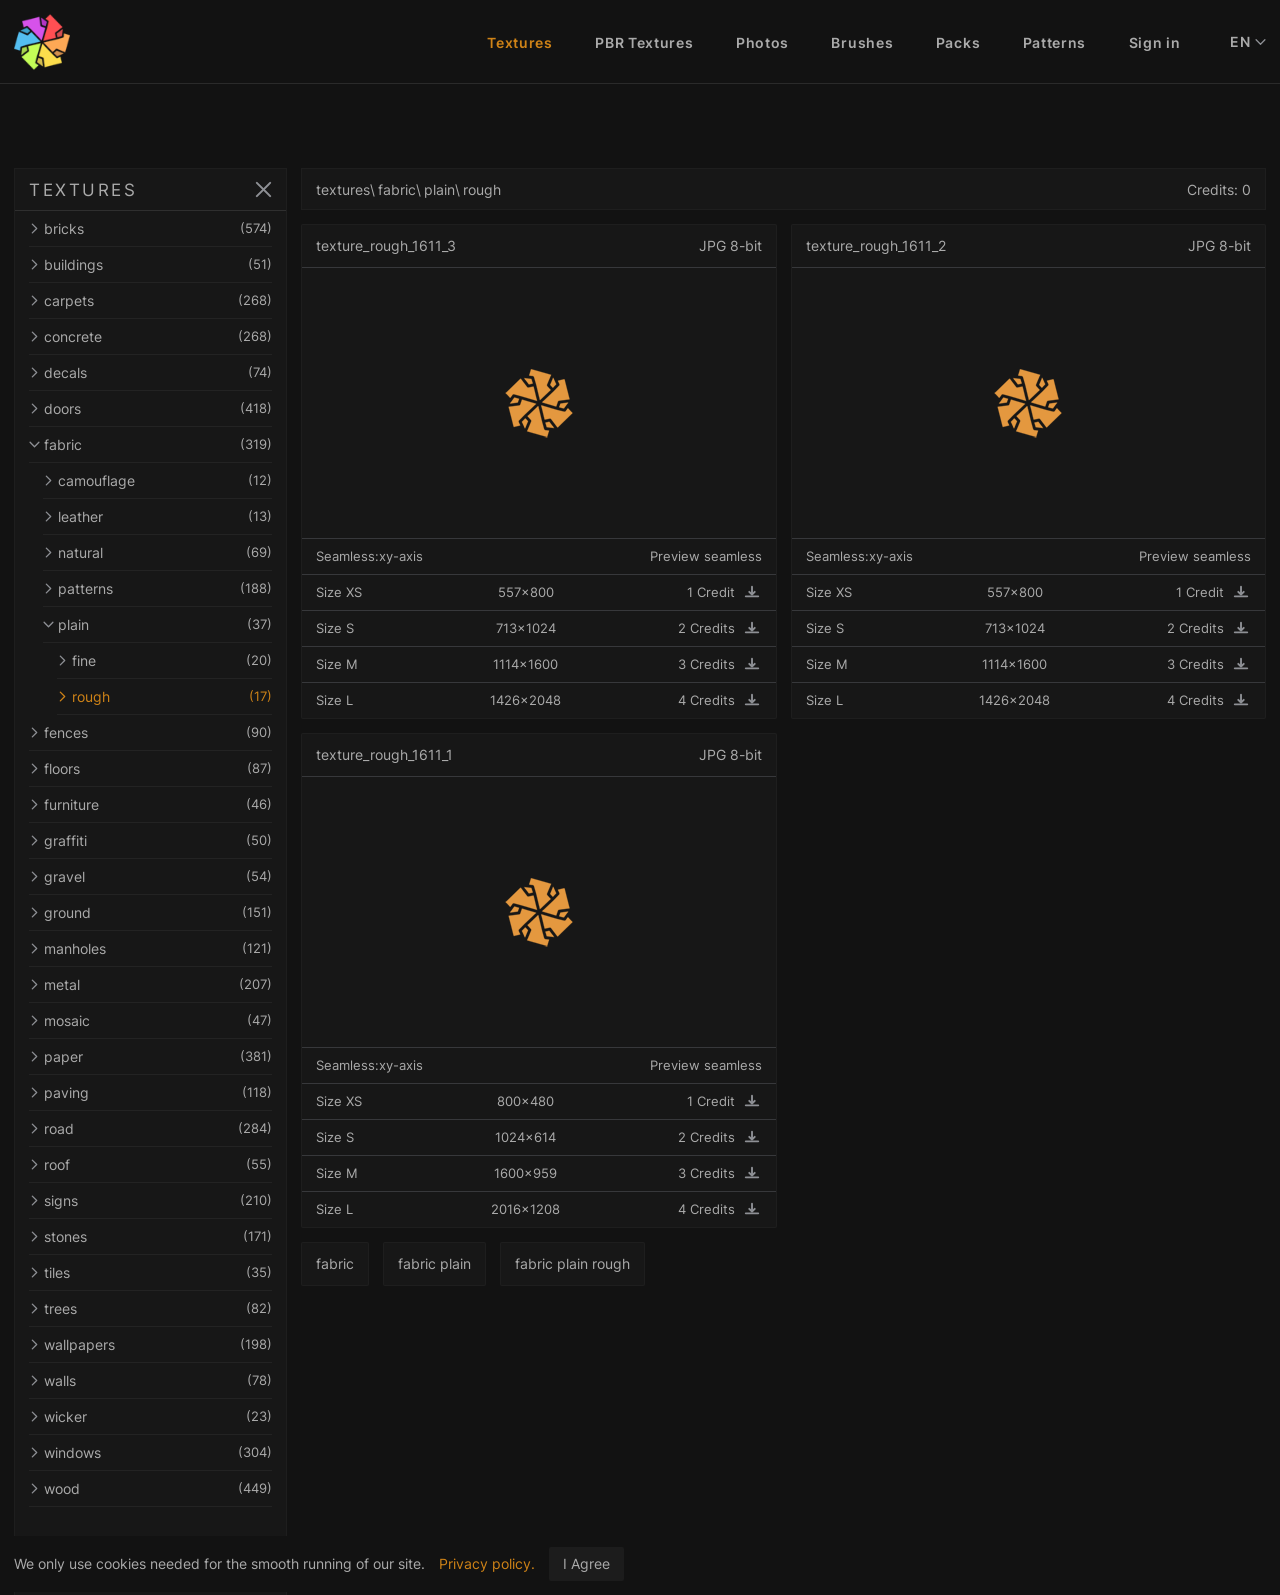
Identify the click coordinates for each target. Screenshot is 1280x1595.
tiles (168, 1272)
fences (168, 732)
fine (182, 660)
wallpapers (168, 1344)
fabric (168, 444)
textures (378, 189)
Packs (958, 42)
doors (168, 408)
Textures (520, 42)
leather (175, 516)
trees (168, 1308)
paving (168, 1092)
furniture (168, 804)
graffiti (168, 840)
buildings (168, 264)
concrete (168, 336)
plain (175, 624)
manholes (168, 948)
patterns (175, 588)
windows (168, 1452)
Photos (762, 42)
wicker (168, 1416)
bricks (168, 228)
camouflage (175, 480)
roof (168, 1164)
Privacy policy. (487, 1563)
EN (1248, 42)
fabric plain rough (607, 1263)
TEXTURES (83, 190)
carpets (168, 300)
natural (175, 552)
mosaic (168, 1020)
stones (168, 1236)
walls (168, 1380)
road (168, 1128)
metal (168, 984)
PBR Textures (644, 42)
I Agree (586, 1563)
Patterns (1055, 42)
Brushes (862, 42)
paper (168, 1056)
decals (168, 372)
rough (182, 696)
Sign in (1155, 42)
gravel (168, 876)
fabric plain (469, 1263)
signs (168, 1200)
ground (168, 912)
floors (168, 768)
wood (168, 1488)
